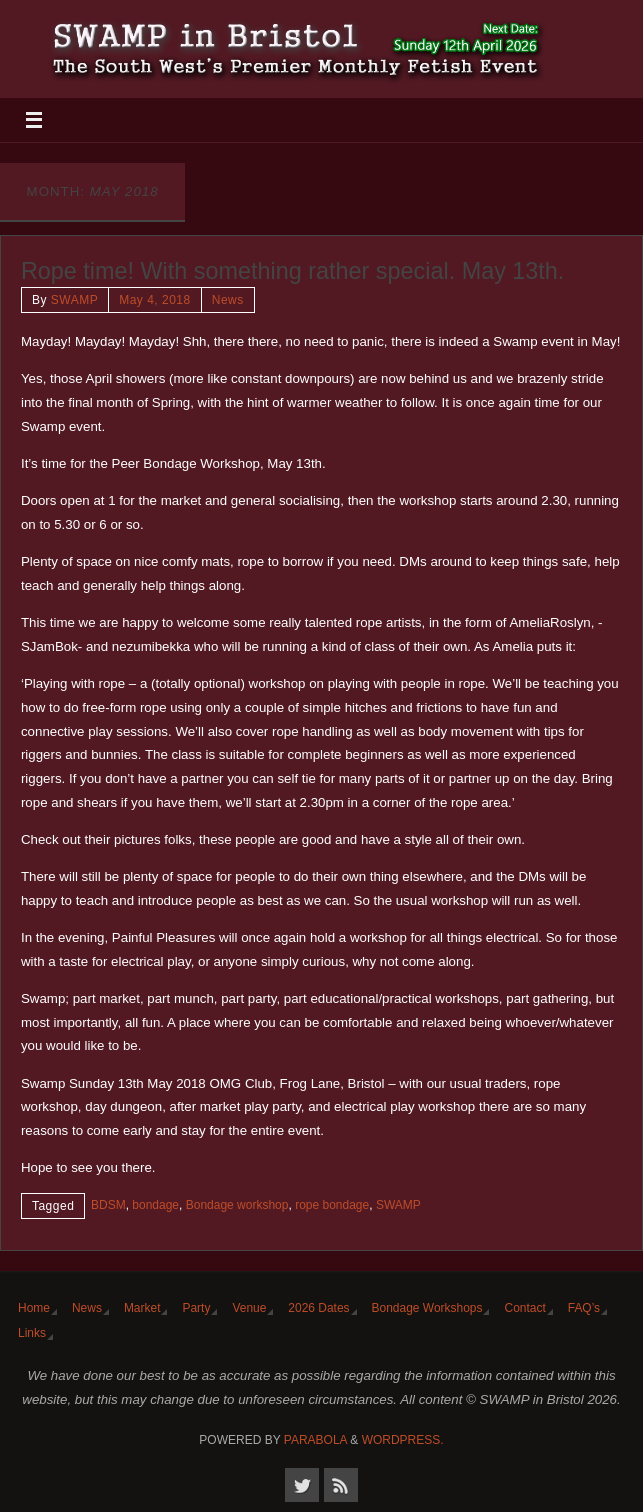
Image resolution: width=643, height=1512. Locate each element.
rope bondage (332, 1205)
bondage (155, 1205)
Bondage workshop (237, 1205)
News (228, 300)
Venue (249, 1308)
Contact (524, 1308)
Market (142, 1308)
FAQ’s (584, 1308)
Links (32, 1333)
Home (34, 1308)
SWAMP (74, 300)
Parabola (315, 1440)
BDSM (108, 1205)
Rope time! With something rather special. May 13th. (292, 271)
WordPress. (403, 1440)
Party (196, 1308)
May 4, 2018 (155, 300)
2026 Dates (318, 1308)
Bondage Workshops (427, 1308)
